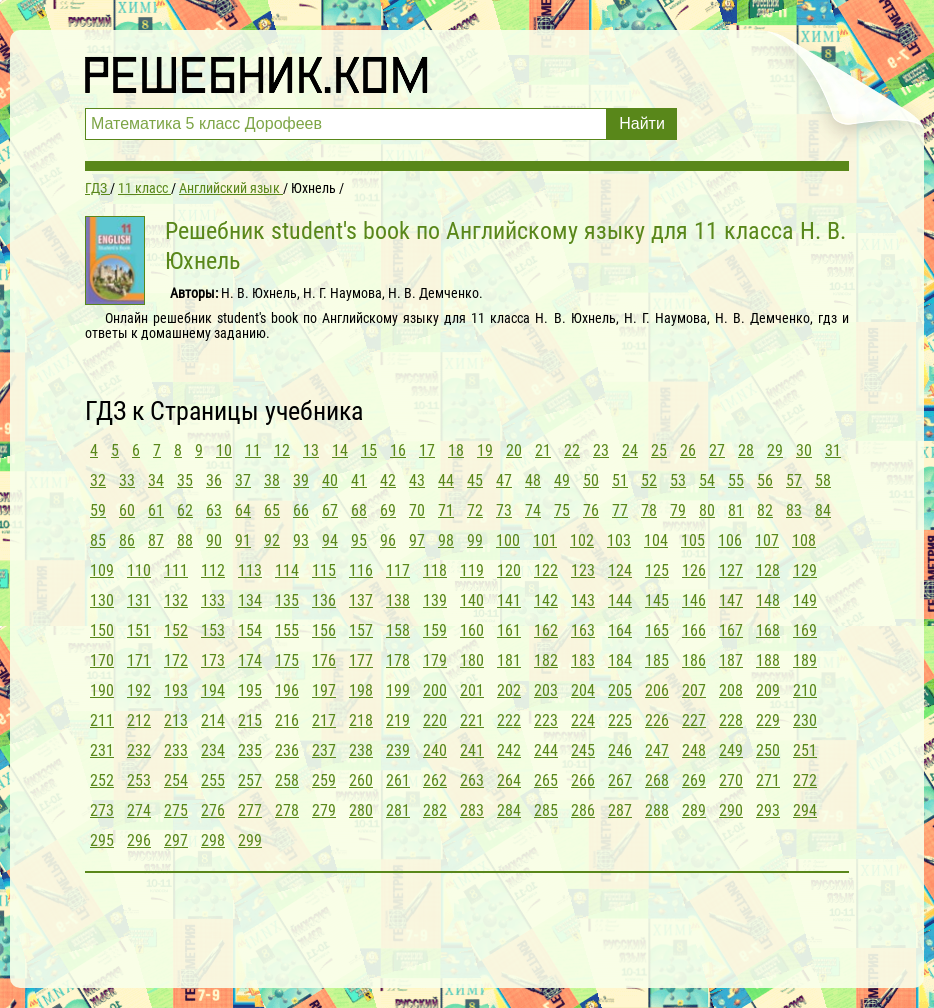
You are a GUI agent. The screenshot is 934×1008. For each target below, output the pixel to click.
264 (509, 780)
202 (509, 690)
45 (475, 480)
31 (833, 450)
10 (224, 450)
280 (361, 810)
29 (775, 450)
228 (731, 720)
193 (176, 690)
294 (805, 810)
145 (657, 600)
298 (213, 840)
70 (417, 510)
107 (767, 540)
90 (214, 540)
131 (139, 600)
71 (446, 510)
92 (272, 540)
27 (717, 450)
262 (435, 780)
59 (98, 510)
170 (102, 660)
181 (509, 660)
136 (324, 600)
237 (324, 750)
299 (250, 840)
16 (398, 450)
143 (583, 600)
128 (768, 570)
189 (805, 660)
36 (214, 480)
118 (435, 570)
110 (139, 570)
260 (361, 780)
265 (546, 780)
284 (509, 810)
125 (657, 570)
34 (156, 480)
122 (546, 570)
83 (794, 510)
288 (657, 810)
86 (127, 540)
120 (509, 570)
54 (707, 480)
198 (361, 690)
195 (250, 690)
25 (659, 450)
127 (731, 570)
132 (176, 600)
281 (398, 810)
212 (139, 720)
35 (185, 480)
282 (435, 810)
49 (562, 480)
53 (678, 480)
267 (620, 780)
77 (620, 510)
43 (417, 480)
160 (472, 630)
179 (435, 660)
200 (435, 690)
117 (398, 570)
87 (156, 540)
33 (127, 480)
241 (472, 750)
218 (361, 720)
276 (213, 810)
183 (583, 660)
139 (435, 600)
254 (176, 780)
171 (139, 660)
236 (287, 750)
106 (730, 540)
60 (127, 510)
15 (369, 450)
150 (102, 630)
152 (176, 630)
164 (620, 630)
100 (508, 540)
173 (213, 660)
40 (330, 480)
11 (253, 450)
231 (102, 750)
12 (282, 450)
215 (250, 720)
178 (398, 660)
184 (620, 660)
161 (509, 630)
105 (693, 540)
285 (546, 810)
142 (546, 600)
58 (823, 480)
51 (620, 480)
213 (176, 720)
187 (731, 660)
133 (213, 600)
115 (324, 570)
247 (657, 750)
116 (361, 570)
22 (572, 450)
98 (446, 540)
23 (601, 450)
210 (805, 690)
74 (533, 510)
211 (102, 720)
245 (583, 750)
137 (361, 600)
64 (243, 510)
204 (583, 690)
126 (694, 570)
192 (139, 690)
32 (98, 480)
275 (176, 810)
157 (361, 630)
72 (475, 510)
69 (388, 510)
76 (591, 510)
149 (805, 600)
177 (361, 660)
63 (214, 510)
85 (98, 540)
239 (398, 750)
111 (176, 570)
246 (620, 750)
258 (287, 780)
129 (805, 570)
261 (398, 780)
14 (340, 450)
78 (649, 510)
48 (533, 480)
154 (250, 630)
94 (330, 540)
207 (694, 690)
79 (678, 510)
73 (504, 510)
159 (435, 630)
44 (446, 480)
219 (398, 720)
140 (472, 600)
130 (102, 600)
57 (794, 480)
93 (301, 540)
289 (694, 810)
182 (546, 660)
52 (649, 480)
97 (417, 540)
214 (213, 720)
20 (514, 450)
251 (805, 750)
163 (583, 630)
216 (287, 720)
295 (102, 840)
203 (546, 690)
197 (324, 690)
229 (768, 720)
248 (694, 750)
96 (388, 540)
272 (805, 780)
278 (287, 810)
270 (731, 780)
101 (545, 540)
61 (156, 510)
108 (804, 540)
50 (591, 480)
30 (804, 450)
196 (287, 690)
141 (509, 600)
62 (185, 510)
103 (619, 540)
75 (562, 510)
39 (301, 480)
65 (272, 510)
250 (768, 750)
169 (805, 630)
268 (657, 780)
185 (657, 660)
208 (731, 690)
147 (731, 600)
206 (657, 690)
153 (213, 630)
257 (250, 780)
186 (694, 660)
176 (324, 660)
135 (287, 600)
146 (694, 600)
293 (768, 810)
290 (731, 810)
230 (805, 720)
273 (102, 810)
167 (731, 630)
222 (509, 720)
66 (301, 510)
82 (765, 510)
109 (102, 570)
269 (694, 780)
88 (185, 540)
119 (472, 570)
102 (582, 540)
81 (736, 510)
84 (823, 510)
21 (543, 450)
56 (765, 480)
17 (427, 450)
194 (213, 690)
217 (324, 720)
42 (388, 480)
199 (398, 690)
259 (324, 780)
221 (472, 720)
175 (287, 660)
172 (176, 660)
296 (139, 840)
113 (250, 570)
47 (504, 480)
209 (768, 690)
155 (287, 630)
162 (546, 630)
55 (736, 480)
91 (243, 540)
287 (620, 810)
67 (330, 510)
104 (656, 540)
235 (250, 750)
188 (768, 660)
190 (102, 690)
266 (583, 780)
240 (435, 750)
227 (694, 720)
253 (139, 780)
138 (398, 600)
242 (509, 750)
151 (139, 630)
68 (359, 510)
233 (176, 750)
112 (213, 570)
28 (746, 450)
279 (324, 810)
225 (620, 720)
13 (311, 450)
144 (620, 600)
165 (657, 630)
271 (768, 780)
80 (707, 510)
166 (694, 630)
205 (620, 690)
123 (583, 570)
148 (768, 600)
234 (213, 750)
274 (139, 810)
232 (139, 750)
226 (657, 720)
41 (359, 480)
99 (475, 540)
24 (630, 450)
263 (472, 780)
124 (620, 570)
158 (398, 630)
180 (472, 660)
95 (359, 540)
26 (688, 450)
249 (731, 750)
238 (361, 750)
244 (546, 750)
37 (243, 480)
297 (176, 840)
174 (250, 660)
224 (583, 720)
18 (456, 450)
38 (272, 480)
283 (472, 810)
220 (435, 720)
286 (583, 810)
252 (102, 780)
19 (485, 450)
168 (768, 630)
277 (250, 810)
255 (213, 780)
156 (324, 630)
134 (250, 600)
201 (472, 690)
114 (287, 570)
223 (546, 720)
